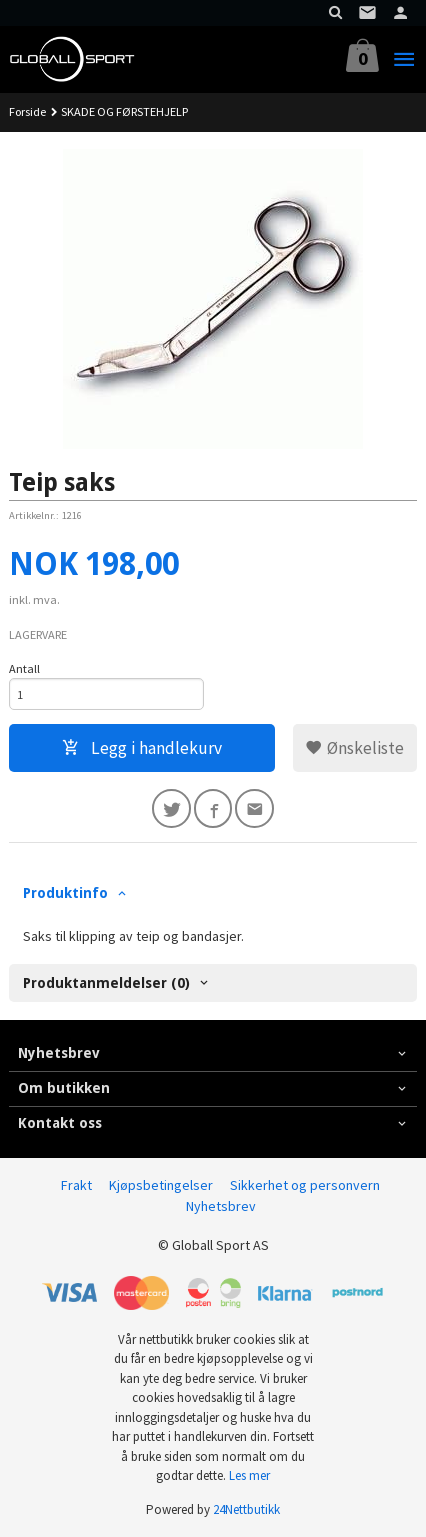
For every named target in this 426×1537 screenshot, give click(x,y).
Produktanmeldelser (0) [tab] (106, 983)
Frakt (76, 1185)
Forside (27, 111)
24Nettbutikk (246, 1509)
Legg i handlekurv (142, 748)
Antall (24, 668)
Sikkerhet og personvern (305, 1185)
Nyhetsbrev (221, 1206)
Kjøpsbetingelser (161, 1185)
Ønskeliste (354, 748)
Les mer (249, 1475)
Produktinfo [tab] (65, 893)
